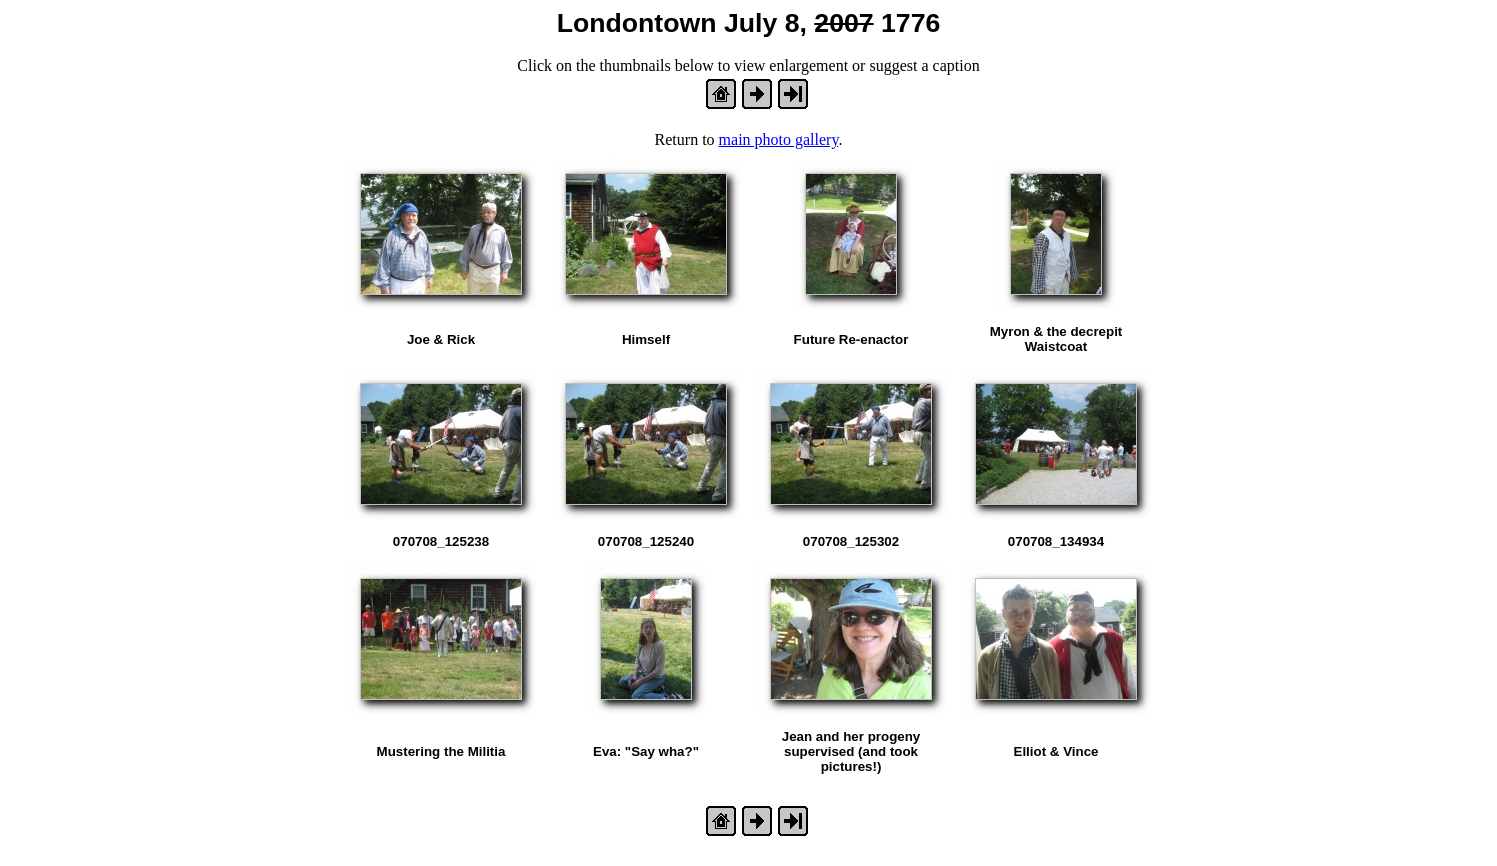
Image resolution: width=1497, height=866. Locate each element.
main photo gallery (779, 139)
